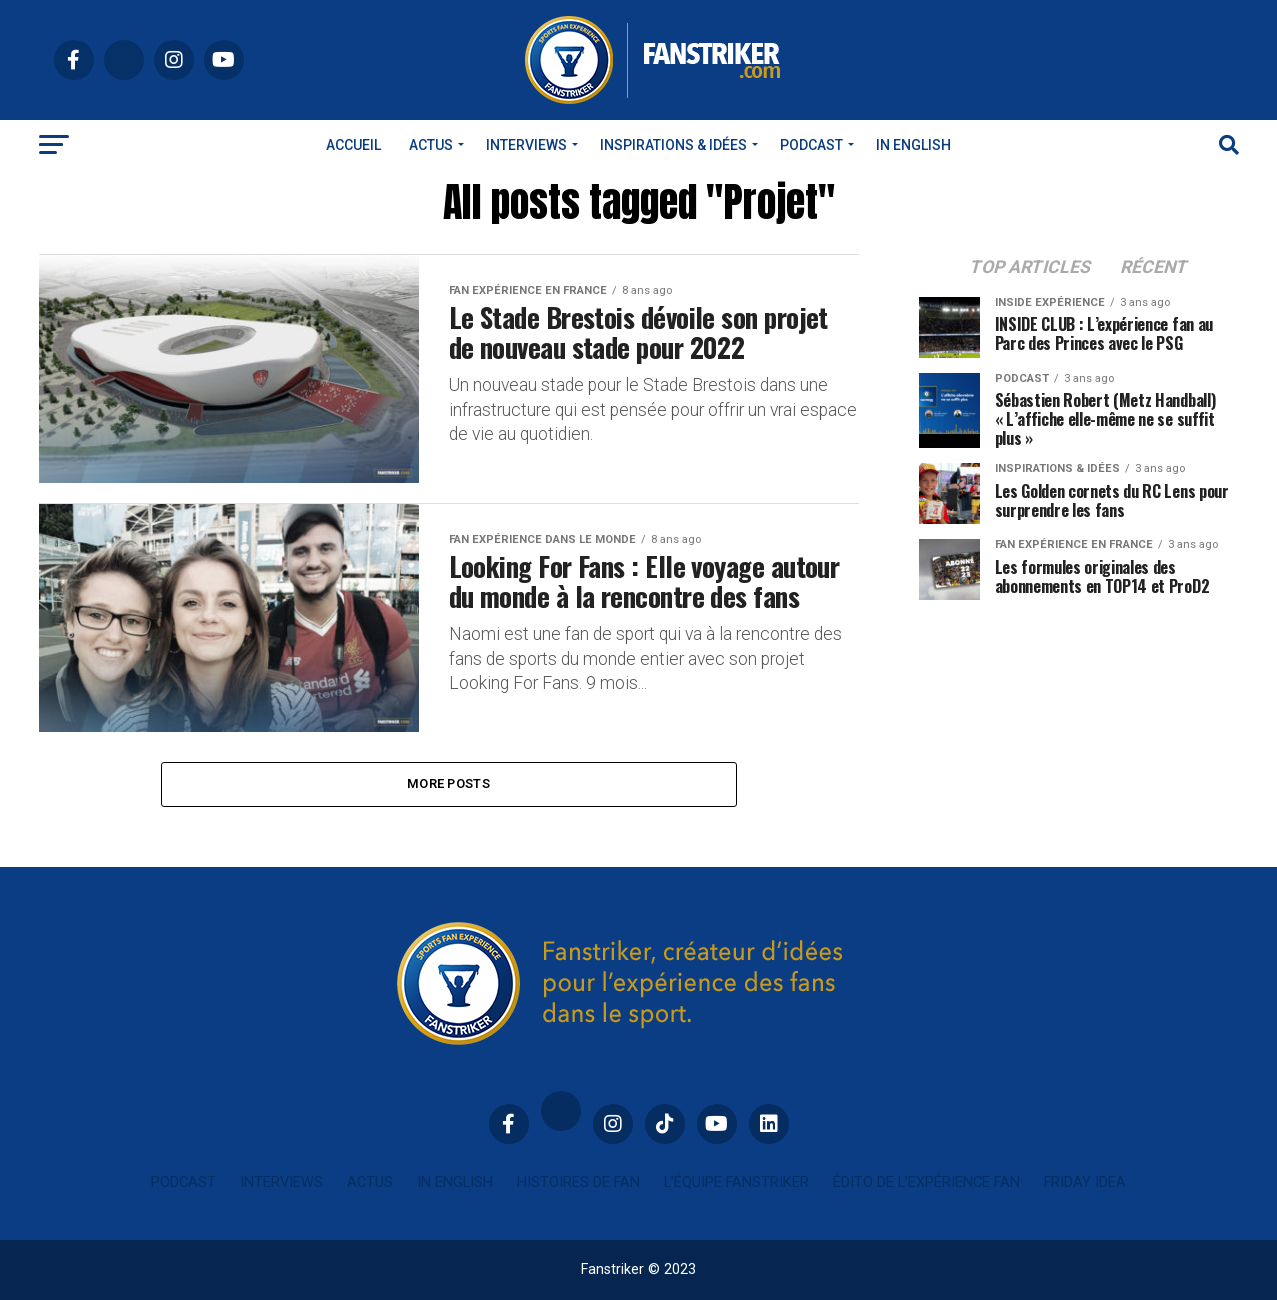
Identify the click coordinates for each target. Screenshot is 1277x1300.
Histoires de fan (578, 1182)
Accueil (353, 145)
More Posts (448, 783)
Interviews (526, 145)
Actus (431, 145)
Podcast (811, 145)
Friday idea (1085, 1182)
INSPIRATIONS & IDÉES (673, 145)
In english (913, 145)
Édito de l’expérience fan (926, 1182)
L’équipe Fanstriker (736, 1182)
